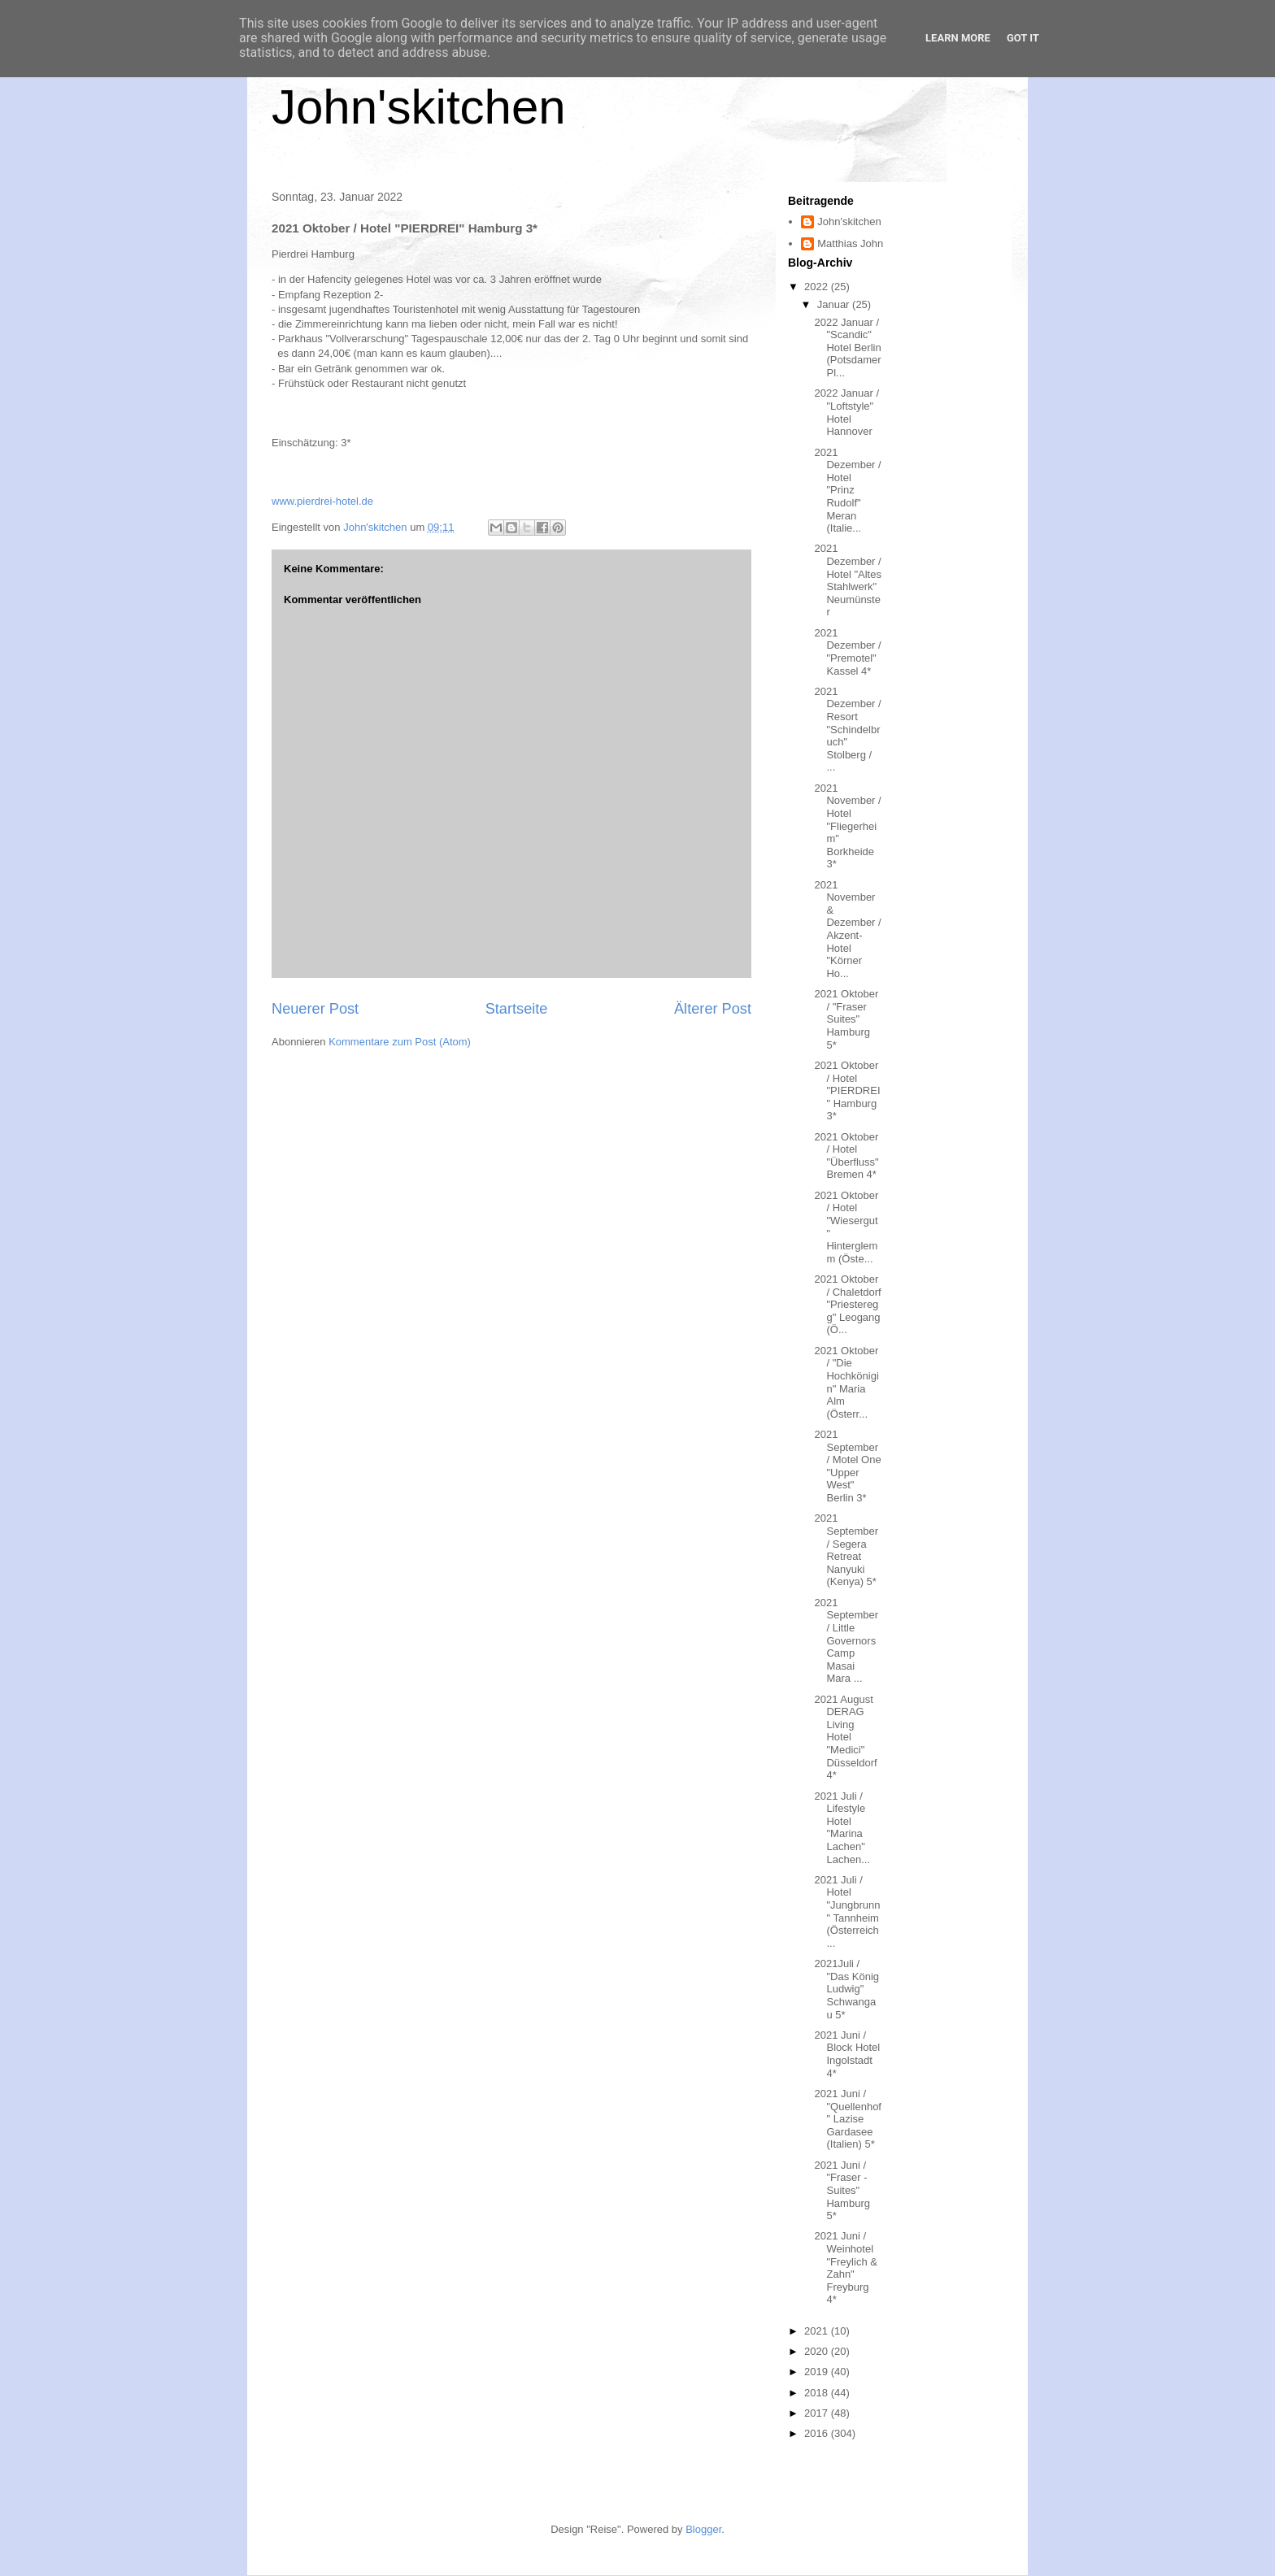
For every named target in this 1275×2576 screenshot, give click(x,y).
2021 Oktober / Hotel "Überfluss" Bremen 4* (846, 1156)
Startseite (516, 1009)
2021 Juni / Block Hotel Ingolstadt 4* (847, 2054)
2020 (817, 2351)
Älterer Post (712, 1009)
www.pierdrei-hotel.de (322, 501)
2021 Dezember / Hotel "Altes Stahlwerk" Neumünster (847, 580)
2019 (817, 2371)
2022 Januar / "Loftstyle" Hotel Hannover (846, 412)
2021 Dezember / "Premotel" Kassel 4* (847, 652)
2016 (817, 2433)
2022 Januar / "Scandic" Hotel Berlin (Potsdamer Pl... (847, 347)
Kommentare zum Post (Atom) (400, 1042)
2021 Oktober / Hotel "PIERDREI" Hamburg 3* (847, 1090)
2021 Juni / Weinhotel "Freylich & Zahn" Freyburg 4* (845, 2267)
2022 (817, 286)
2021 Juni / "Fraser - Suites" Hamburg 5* (841, 2190)
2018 (817, 2393)
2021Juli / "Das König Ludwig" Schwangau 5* (846, 1988)
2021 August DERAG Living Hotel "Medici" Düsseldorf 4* (845, 1737)
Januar (834, 304)
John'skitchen (419, 107)
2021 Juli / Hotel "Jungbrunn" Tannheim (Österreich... (847, 1911)
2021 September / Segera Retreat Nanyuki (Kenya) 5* (846, 1550)
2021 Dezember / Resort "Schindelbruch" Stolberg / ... (847, 729)
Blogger (703, 2529)
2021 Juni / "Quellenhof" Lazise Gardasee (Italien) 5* (847, 2118)
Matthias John (850, 243)
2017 (817, 2413)
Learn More (957, 38)
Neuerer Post (315, 1009)
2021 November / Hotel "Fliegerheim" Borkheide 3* (847, 826)
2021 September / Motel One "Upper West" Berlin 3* (847, 1466)
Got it (1023, 38)
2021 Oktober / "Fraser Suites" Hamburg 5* (846, 1019)
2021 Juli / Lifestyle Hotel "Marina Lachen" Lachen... (842, 1828)
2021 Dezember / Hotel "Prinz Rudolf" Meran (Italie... (847, 490)
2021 (817, 2331)
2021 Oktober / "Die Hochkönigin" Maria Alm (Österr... (846, 1382)
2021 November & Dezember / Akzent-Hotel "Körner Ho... (847, 929)
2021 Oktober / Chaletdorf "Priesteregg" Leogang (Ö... (847, 1304)
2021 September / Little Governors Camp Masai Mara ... (846, 1640)
